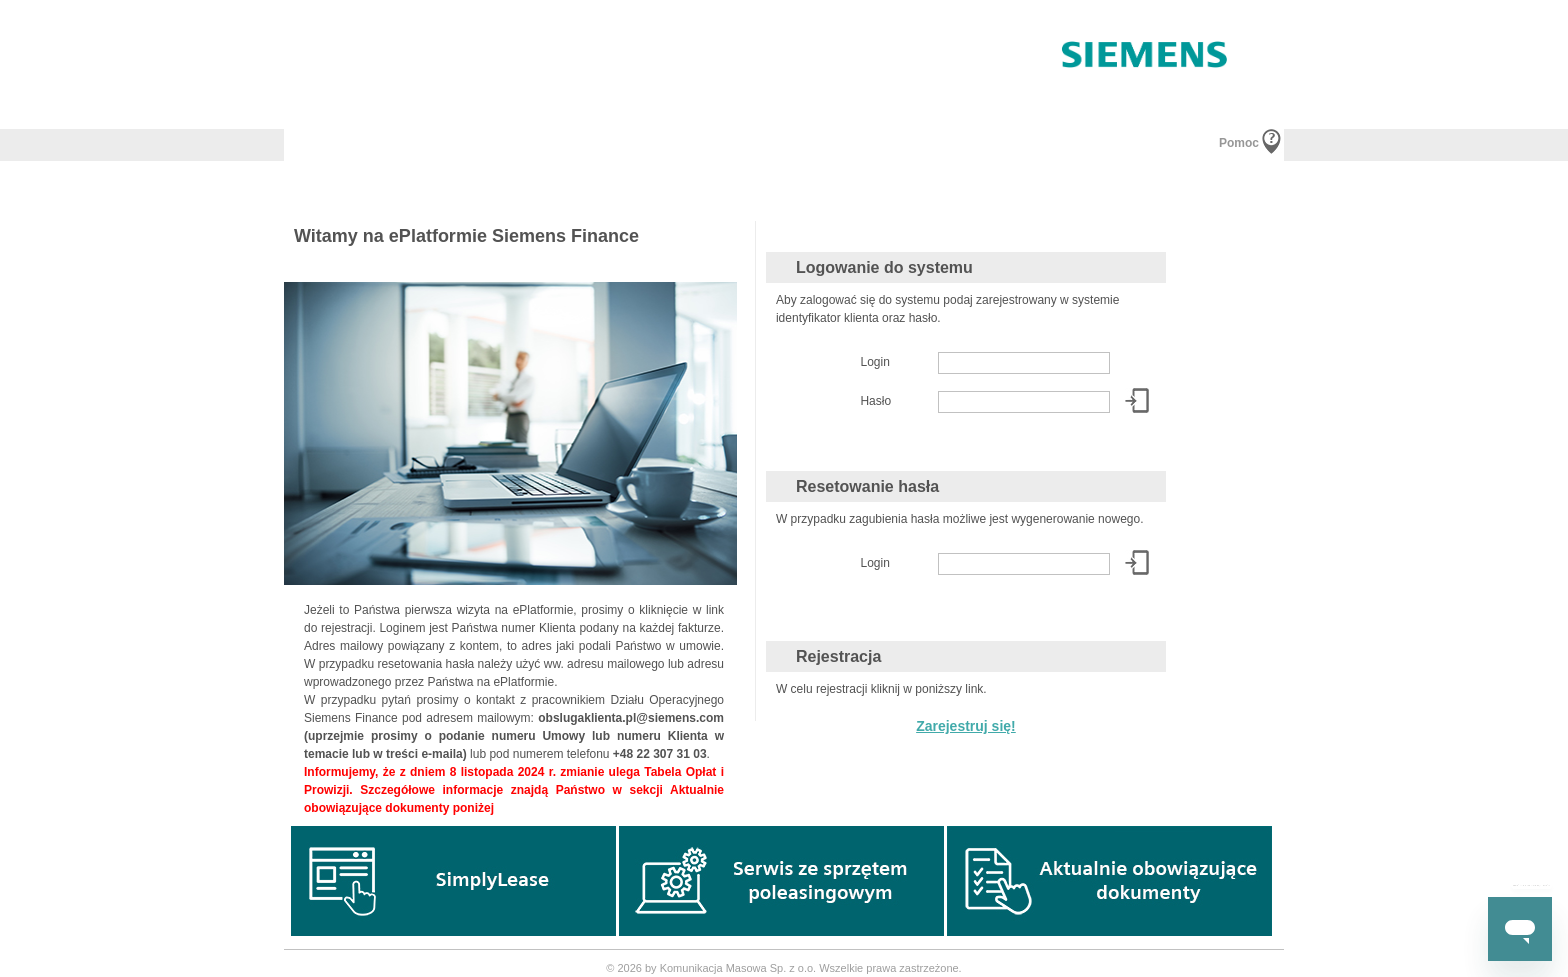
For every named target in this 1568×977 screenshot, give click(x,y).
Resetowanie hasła (867, 486)
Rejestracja (838, 656)
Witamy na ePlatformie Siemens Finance (466, 236)
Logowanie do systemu (884, 267)
